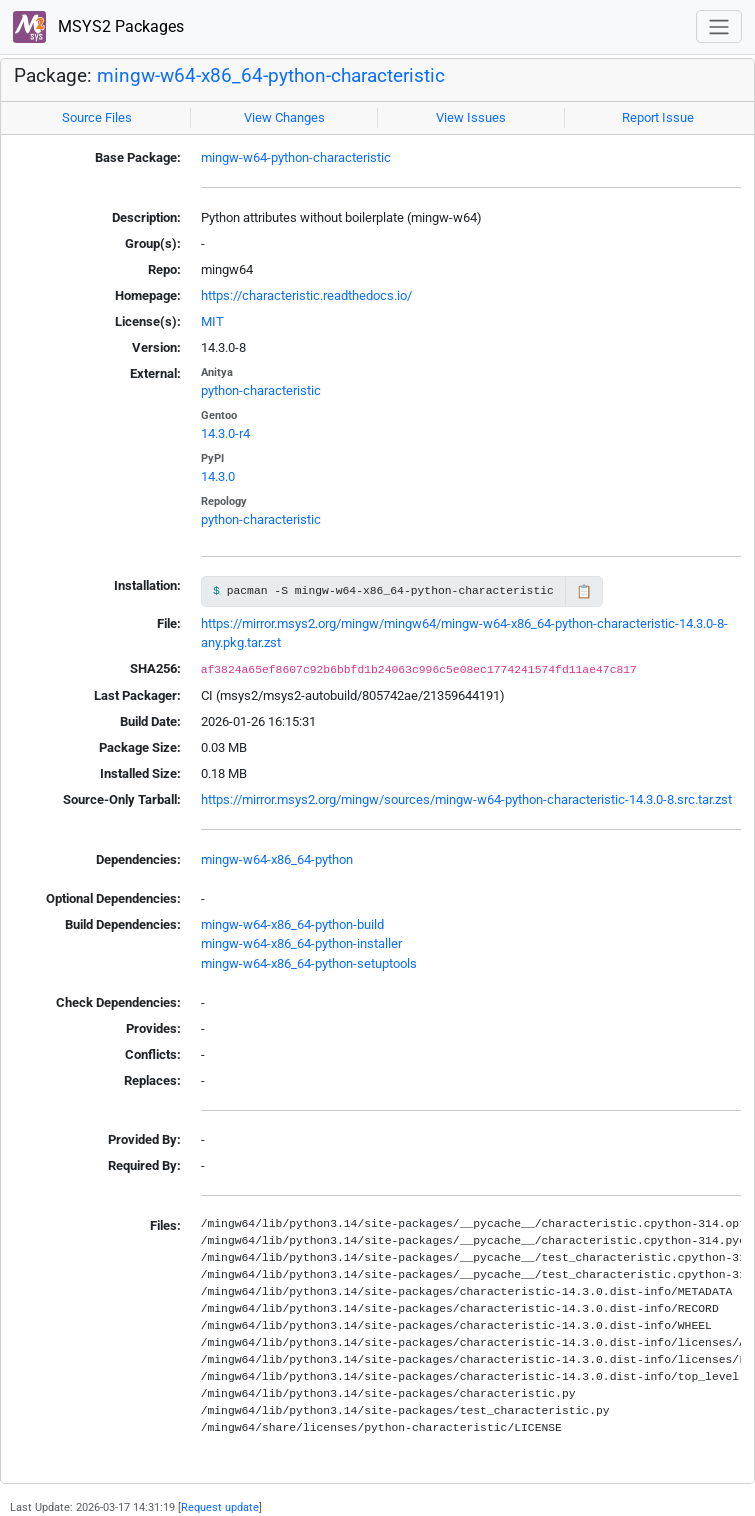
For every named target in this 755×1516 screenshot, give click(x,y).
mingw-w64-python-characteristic (296, 157)
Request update (220, 1507)
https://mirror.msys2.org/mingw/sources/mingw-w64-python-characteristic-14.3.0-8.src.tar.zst (466, 799)
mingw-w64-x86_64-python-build (292, 924)
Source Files (97, 117)
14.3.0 (218, 476)
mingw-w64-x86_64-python (277, 859)
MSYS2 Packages (98, 27)
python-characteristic (261, 390)
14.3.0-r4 (225, 433)
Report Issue (658, 117)
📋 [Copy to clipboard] (584, 591)
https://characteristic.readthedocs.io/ (306, 295)
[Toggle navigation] (719, 26)
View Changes (284, 117)
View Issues (471, 117)
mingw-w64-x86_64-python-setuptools (309, 963)
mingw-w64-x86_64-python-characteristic (271, 76)
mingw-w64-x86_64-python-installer (301, 943)
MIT (212, 321)
